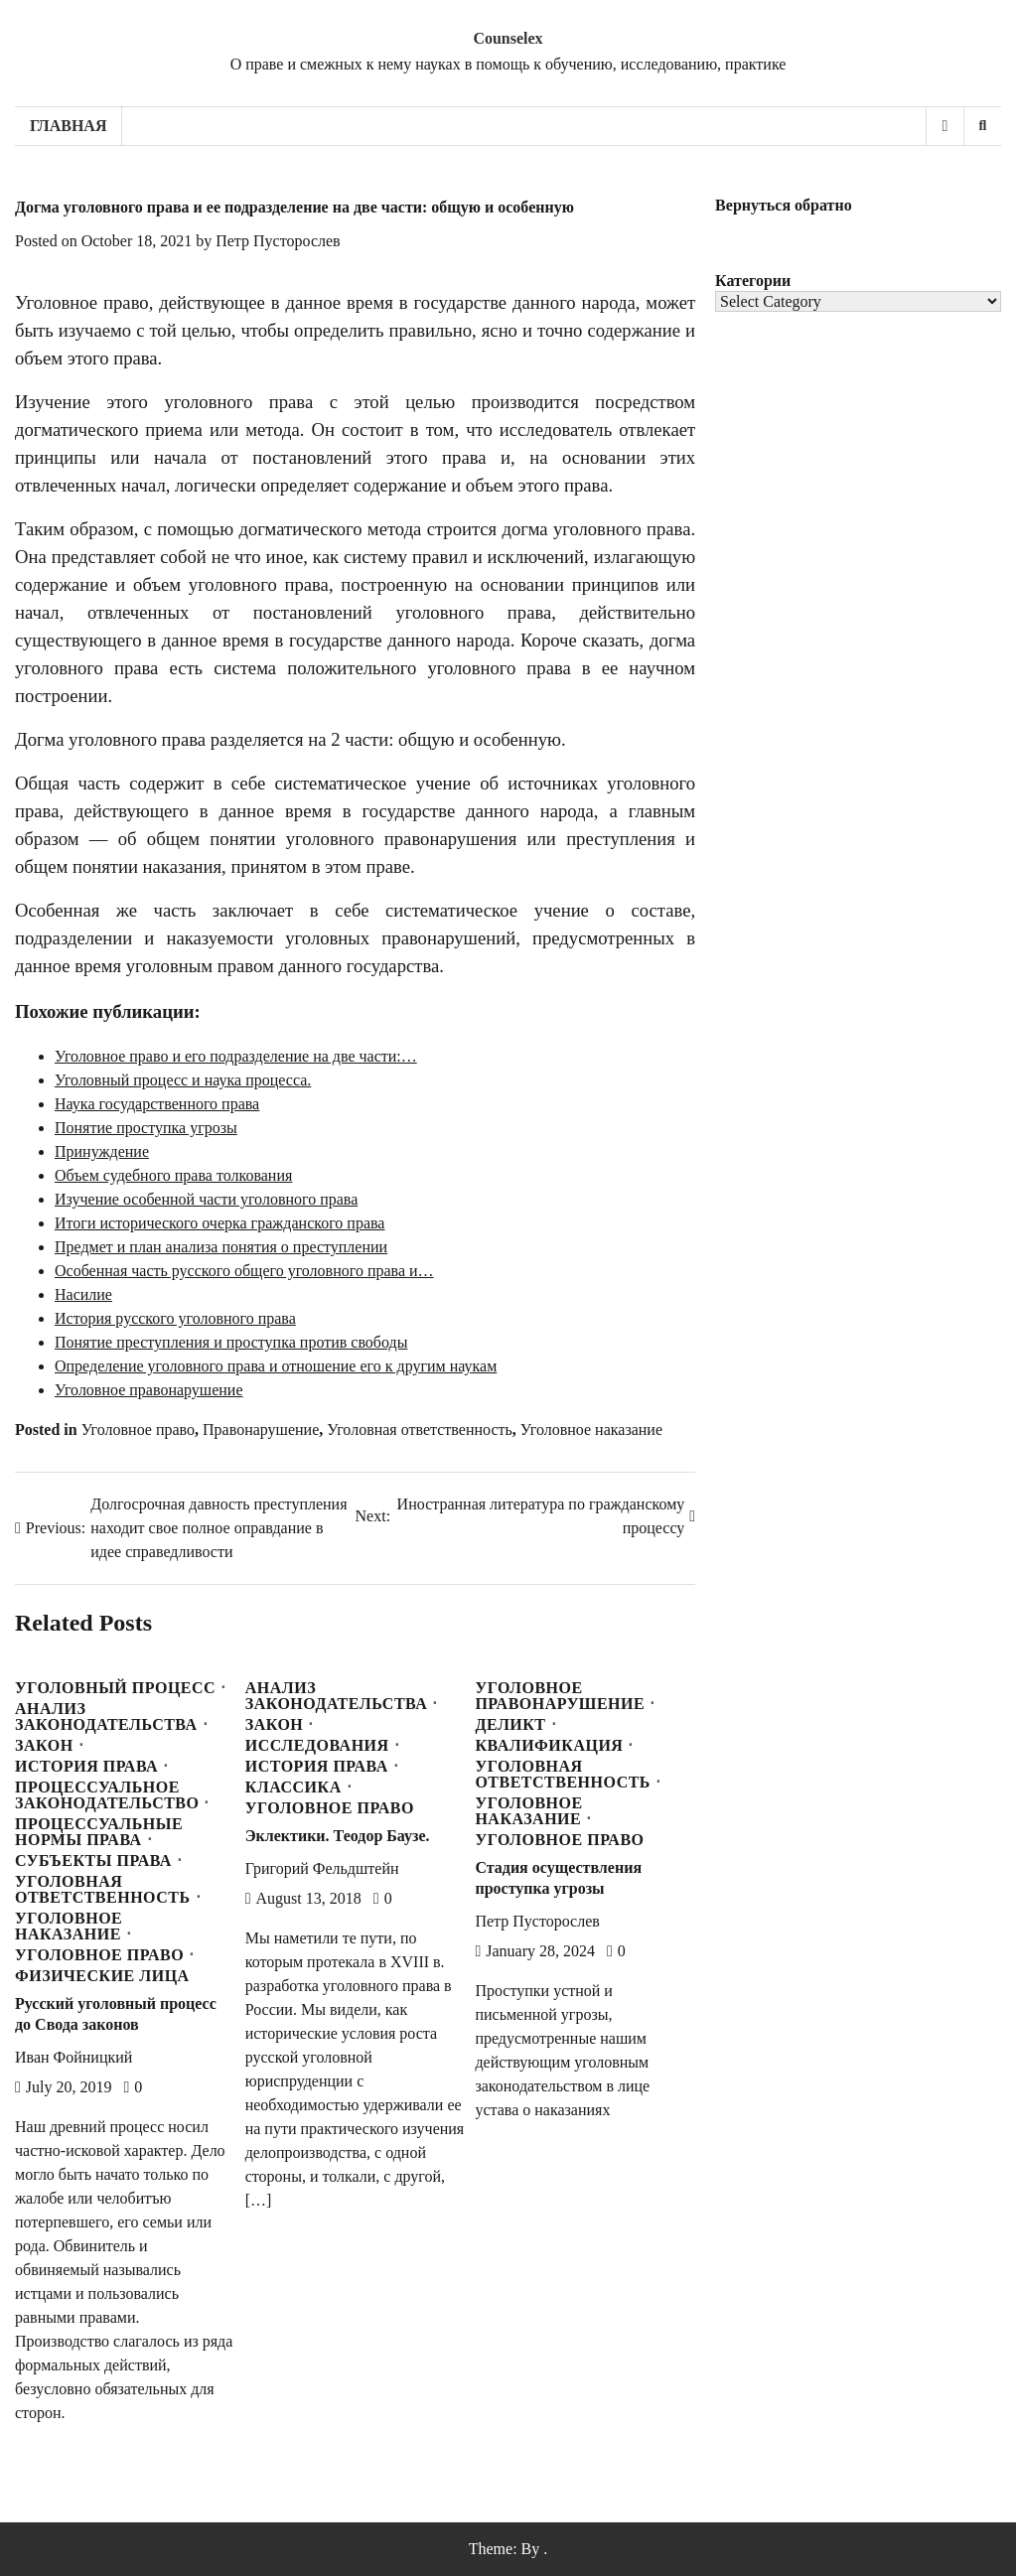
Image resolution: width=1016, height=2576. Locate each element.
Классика (293, 1787)
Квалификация (549, 1746)
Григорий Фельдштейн (322, 1868)
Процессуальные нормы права (99, 1832)
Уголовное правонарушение (560, 1696)
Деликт (510, 1725)
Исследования (317, 1746)
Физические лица (102, 1976)
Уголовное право (138, 1429)
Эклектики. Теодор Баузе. (337, 1835)
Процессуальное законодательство (107, 1795)
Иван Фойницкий (73, 2057)
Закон (44, 1746)
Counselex (507, 38)
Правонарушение (261, 1429)
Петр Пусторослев (278, 240)
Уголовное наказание (591, 1429)
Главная (68, 125)
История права (86, 1767)
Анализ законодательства (106, 1717)
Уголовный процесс (115, 1688)
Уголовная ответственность (419, 1429)
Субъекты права (93, 1861)
